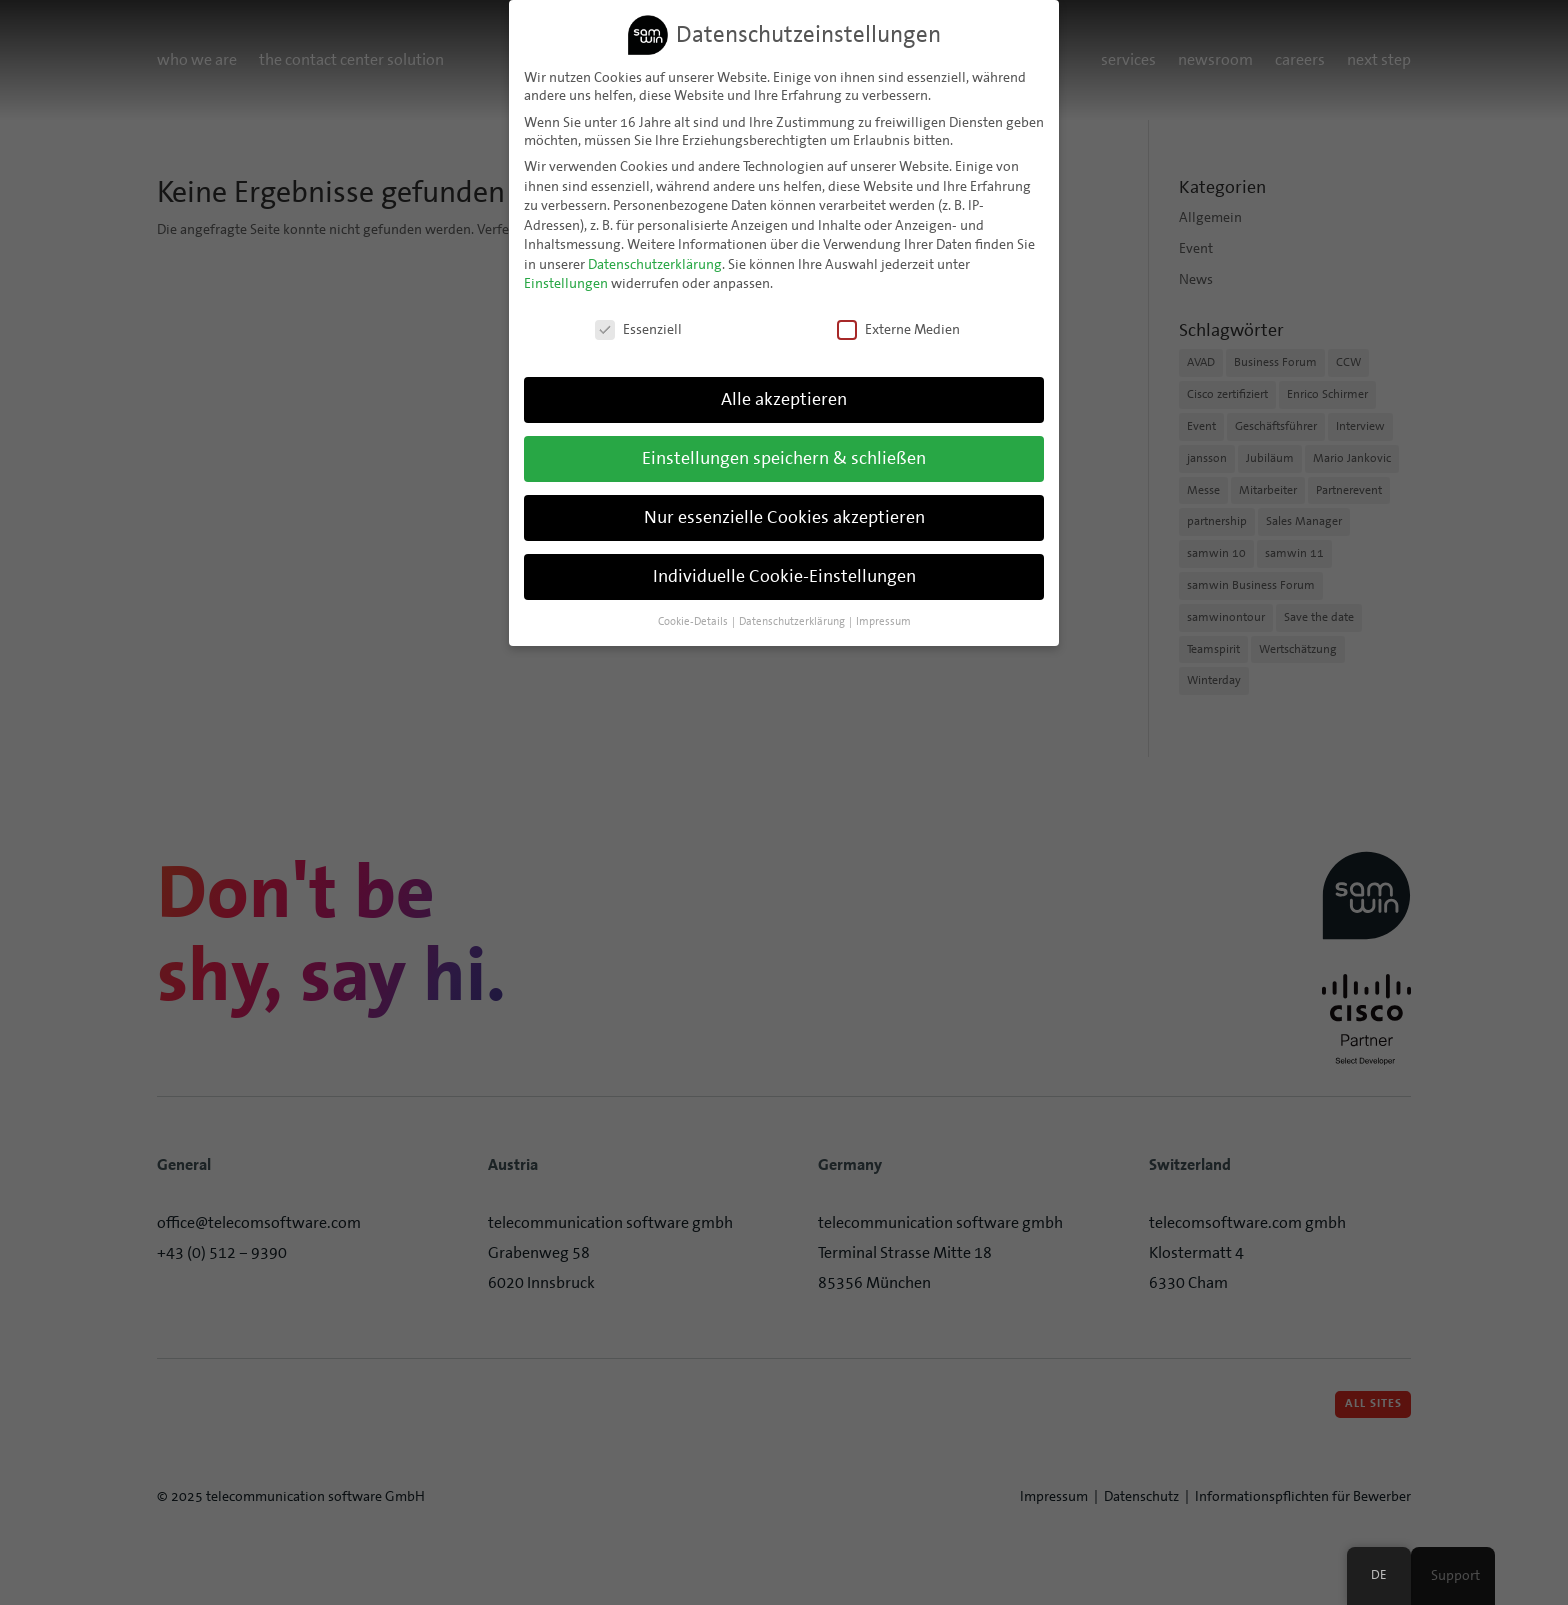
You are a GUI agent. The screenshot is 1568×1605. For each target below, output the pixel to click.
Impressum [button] (883, 618)
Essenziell (638, 327)
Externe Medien (898, 327)
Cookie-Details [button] (694, 618)
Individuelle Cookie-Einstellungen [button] (784, 573)
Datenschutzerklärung (655, 261)
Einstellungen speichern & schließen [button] (784, 455)
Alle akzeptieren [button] (784, 396)
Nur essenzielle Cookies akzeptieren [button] (784, 514)
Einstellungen (566, 281)
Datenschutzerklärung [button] (793, 618)
